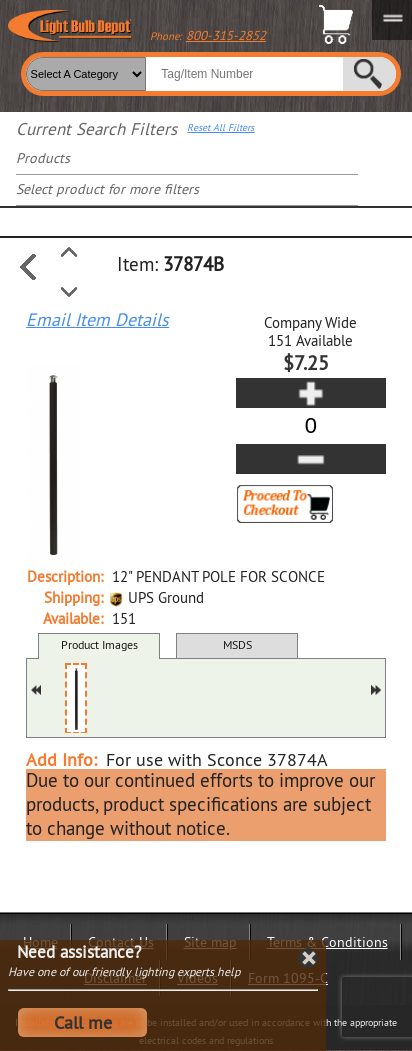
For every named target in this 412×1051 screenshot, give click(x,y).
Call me (83, 1022)
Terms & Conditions (327, 942)
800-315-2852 (226, 35)
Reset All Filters (220, 128)
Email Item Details (97, 320)
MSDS (237, 644)
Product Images (99, 644)
